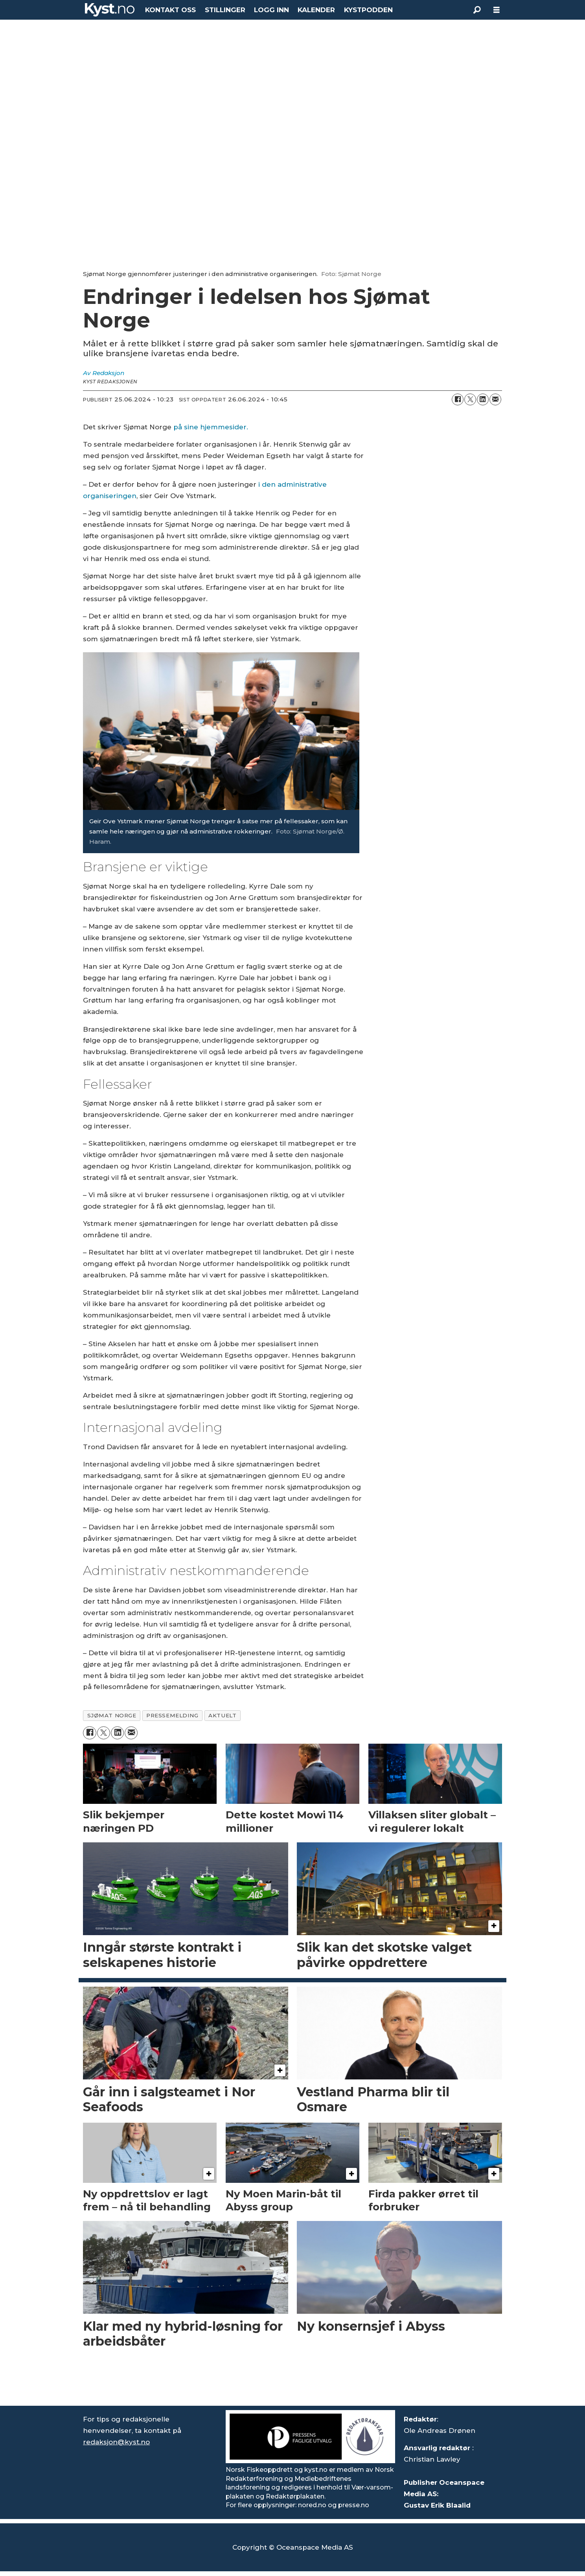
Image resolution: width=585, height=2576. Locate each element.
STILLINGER (225, 10)
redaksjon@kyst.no (116, 2442)
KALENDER (316, 10)
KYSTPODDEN (368, 10)
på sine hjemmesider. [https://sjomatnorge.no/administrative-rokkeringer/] (210, 427)
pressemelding (172, 1715)
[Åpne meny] (496, 10)
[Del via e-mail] (495, 399)
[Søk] (477, 10)
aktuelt (222, 1715)
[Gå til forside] (109, 10)
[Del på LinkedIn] (483, 399)
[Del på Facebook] (458, 399)
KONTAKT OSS (170, 10)
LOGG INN (271, 10)
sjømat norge (111, 1715)
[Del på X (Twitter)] (470, 399)
